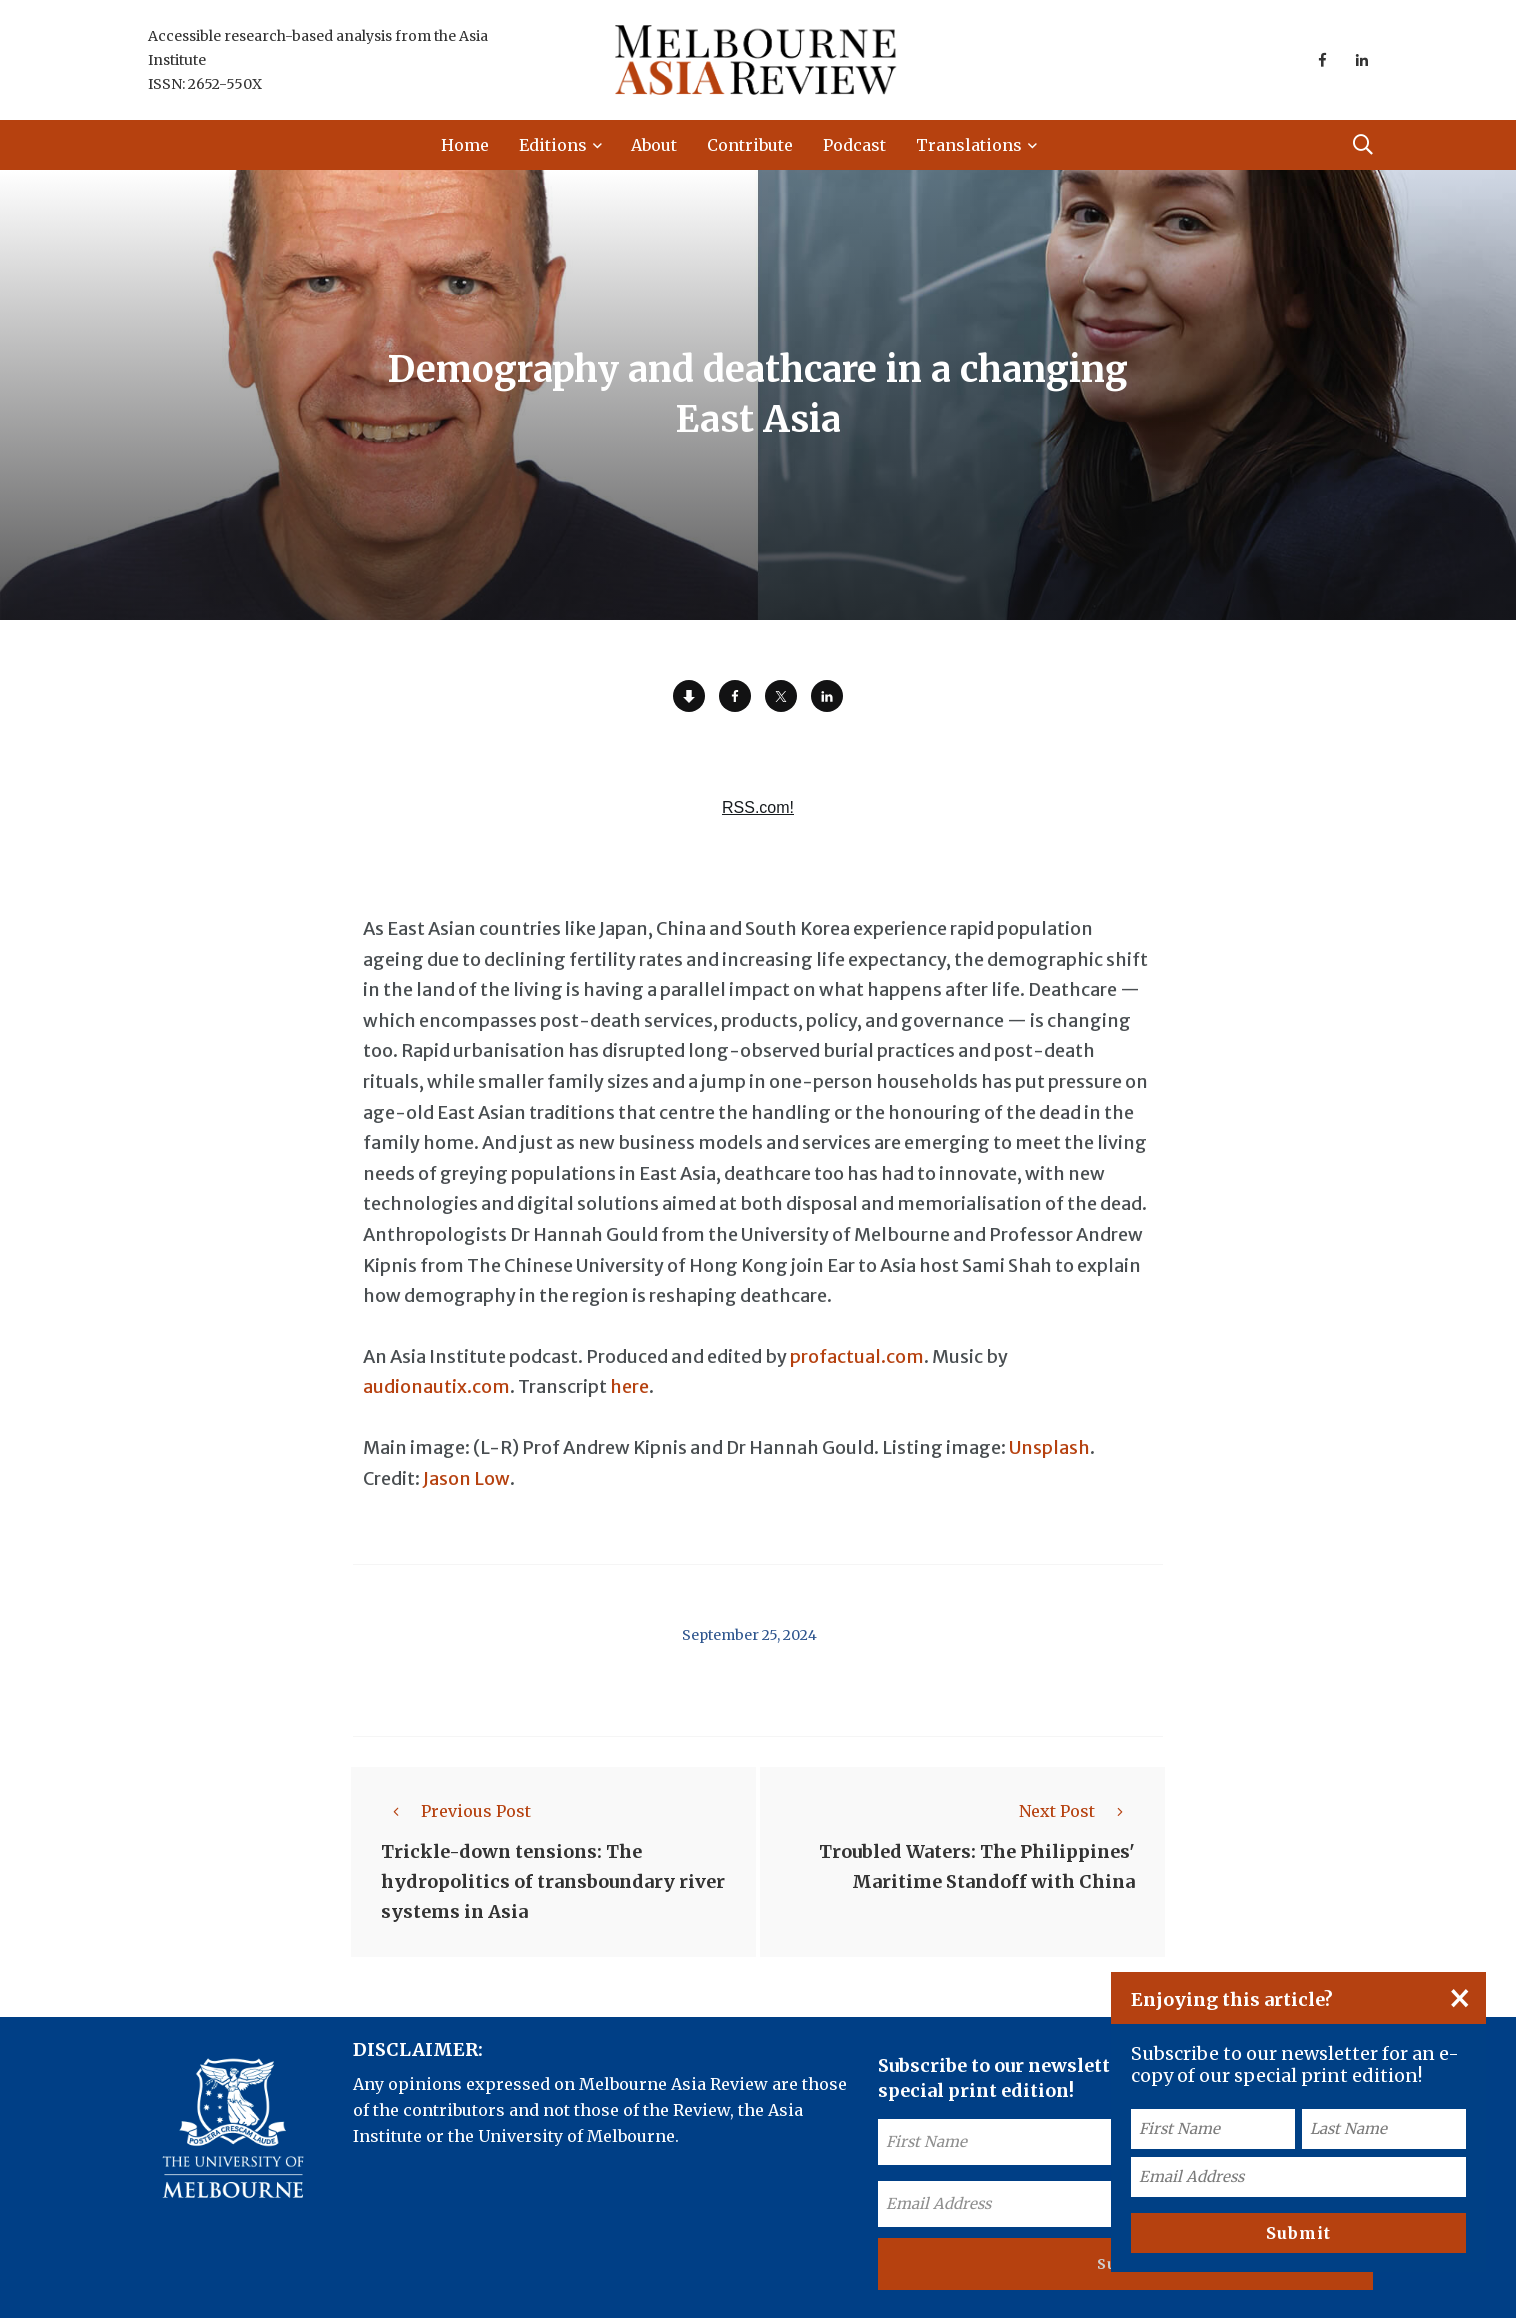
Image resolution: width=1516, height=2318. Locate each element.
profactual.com (857, 1356)
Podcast (854, 145)
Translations (969, 145)
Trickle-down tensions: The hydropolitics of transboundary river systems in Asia (553, 1881)
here (629, 1386)
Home (465, 145)
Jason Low (466, 1478)
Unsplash (1049, 1447)
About (654, 145)
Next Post (1077, 1811)
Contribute (750, 145)
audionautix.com (436, 1386)
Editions (553, 145)
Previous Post (456, 1811)
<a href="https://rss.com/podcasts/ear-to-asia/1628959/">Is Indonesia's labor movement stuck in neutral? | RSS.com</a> (758, 819)
